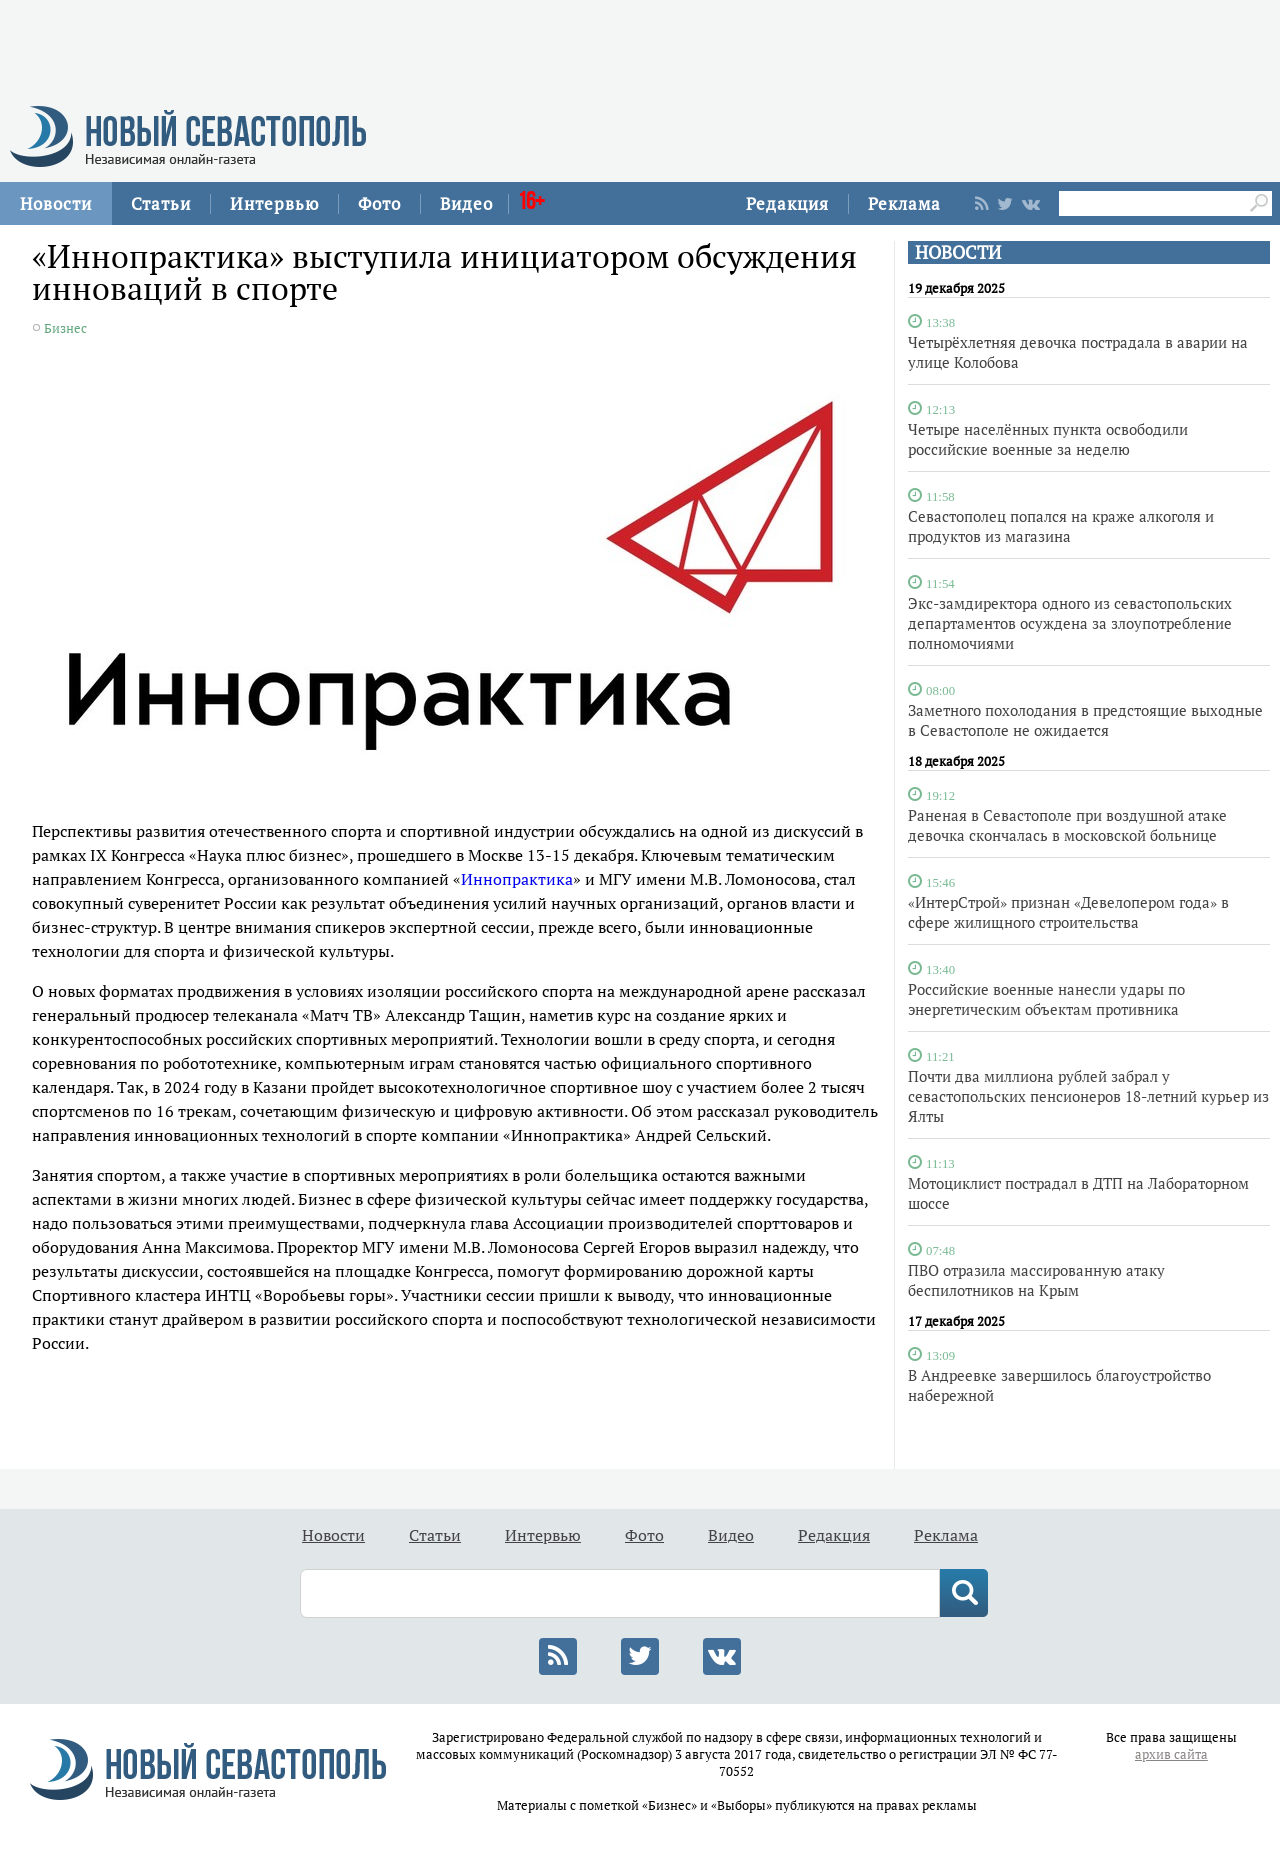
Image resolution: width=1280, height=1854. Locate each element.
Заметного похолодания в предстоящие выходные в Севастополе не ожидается (1085, 720)
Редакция (787, 203)
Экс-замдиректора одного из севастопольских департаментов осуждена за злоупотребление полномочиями (1070, 623)
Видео (466, 203)
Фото (379, 203)
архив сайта (1171, 1754)
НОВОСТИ (958, 252)
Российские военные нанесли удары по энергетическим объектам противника (1046, 999)
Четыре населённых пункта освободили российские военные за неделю (1048, 439)
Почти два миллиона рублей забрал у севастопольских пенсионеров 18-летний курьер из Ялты (1088, 1096)
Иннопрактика (517, 879)
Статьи (161, 203)
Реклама (904, 203)
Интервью (274, 203)
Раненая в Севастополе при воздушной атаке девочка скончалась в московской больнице (1067, 825)
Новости (56, 203)
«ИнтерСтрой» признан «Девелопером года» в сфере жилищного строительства (1068, 912)
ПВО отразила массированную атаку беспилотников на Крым (1036, 1280)
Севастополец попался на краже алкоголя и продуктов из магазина (1061, 526)
